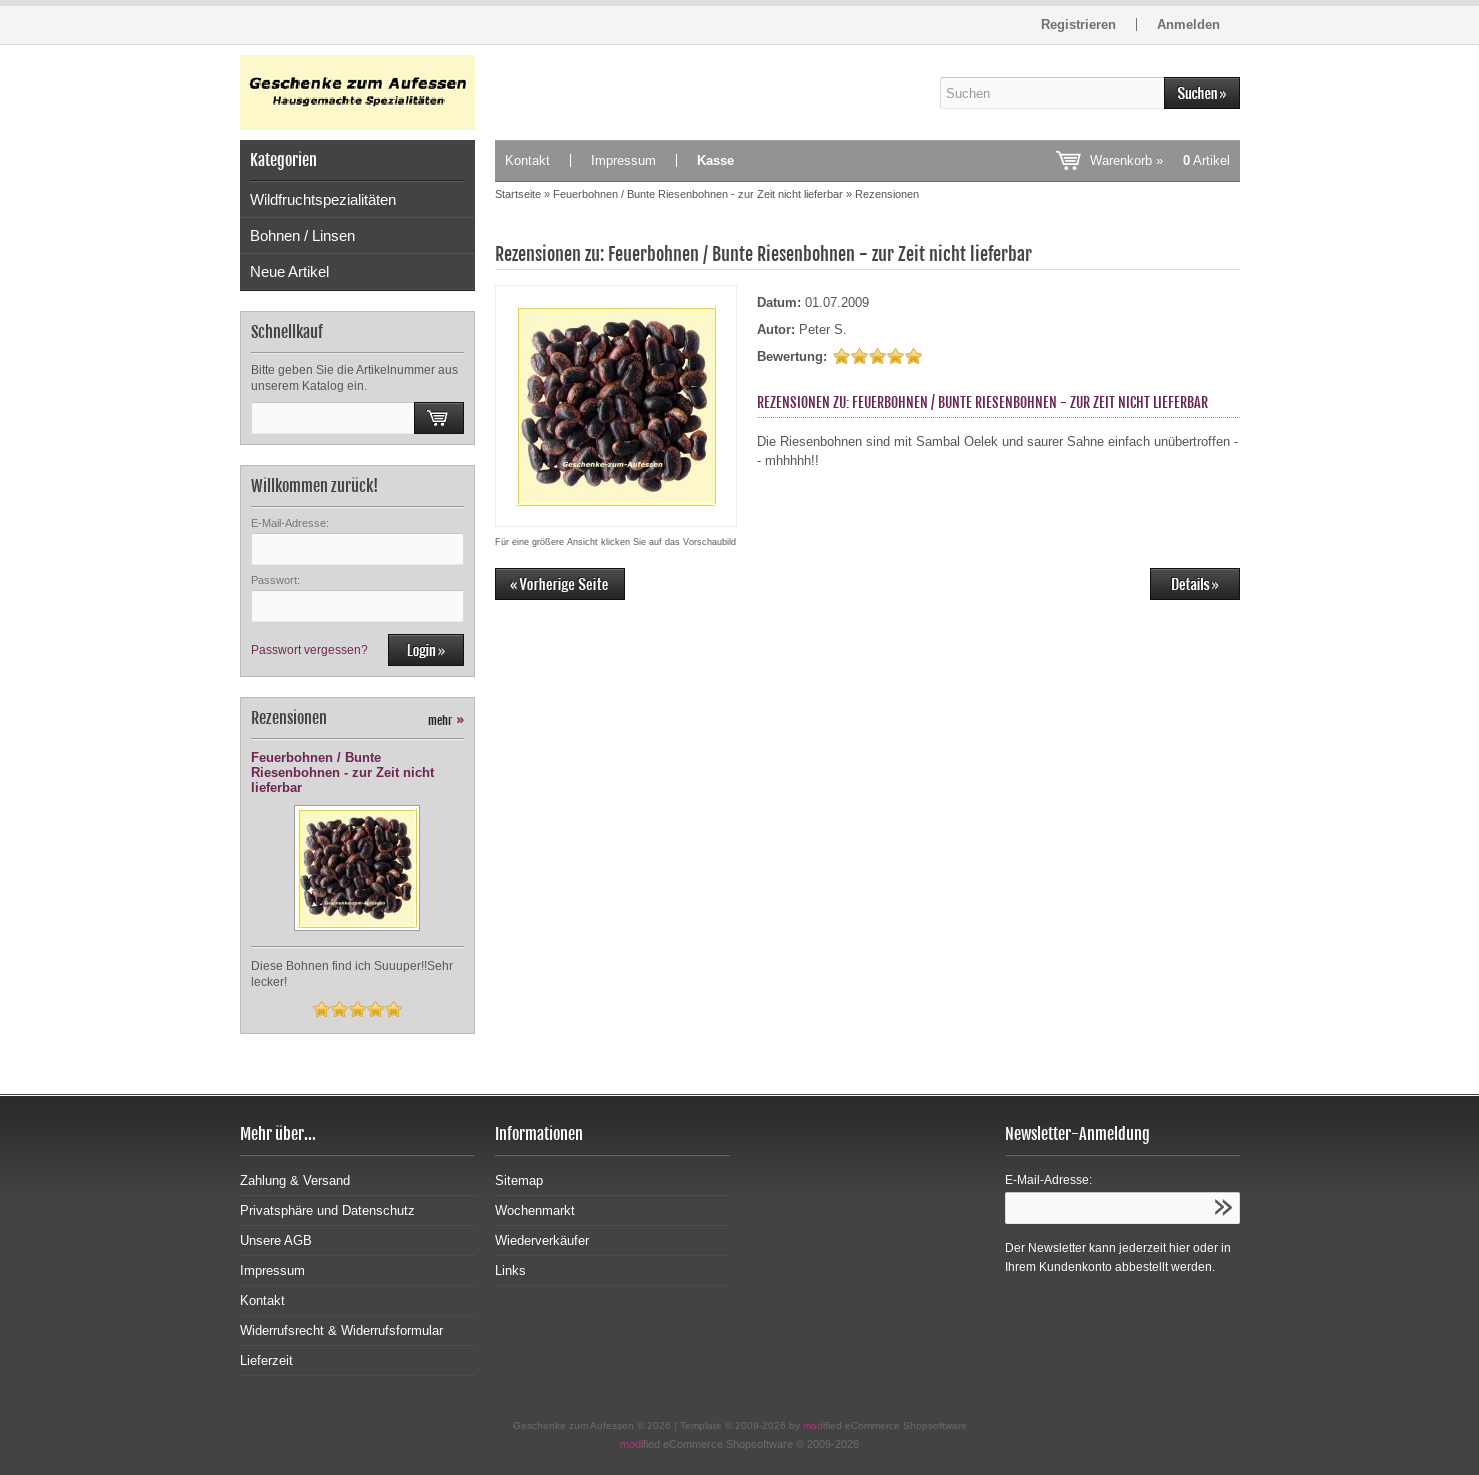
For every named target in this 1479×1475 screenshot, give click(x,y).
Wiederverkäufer (542, 1240)
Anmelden (1188, 24)
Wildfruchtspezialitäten (323, 199)
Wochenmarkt (535, 1210)
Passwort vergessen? (309, 650)
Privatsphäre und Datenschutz (327, 1210)
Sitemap (519, 1180)
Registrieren (1078, 24)
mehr (446, 720)
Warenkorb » (1160, 160)
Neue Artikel (289, 271)
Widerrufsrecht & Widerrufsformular (341, 1330)
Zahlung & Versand (295, 1180)
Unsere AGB (276, 1240)
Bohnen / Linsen (302, 235)
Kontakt (527, 160)
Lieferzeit (266, 1360)
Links (510, 1270)
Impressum (623, 160)
